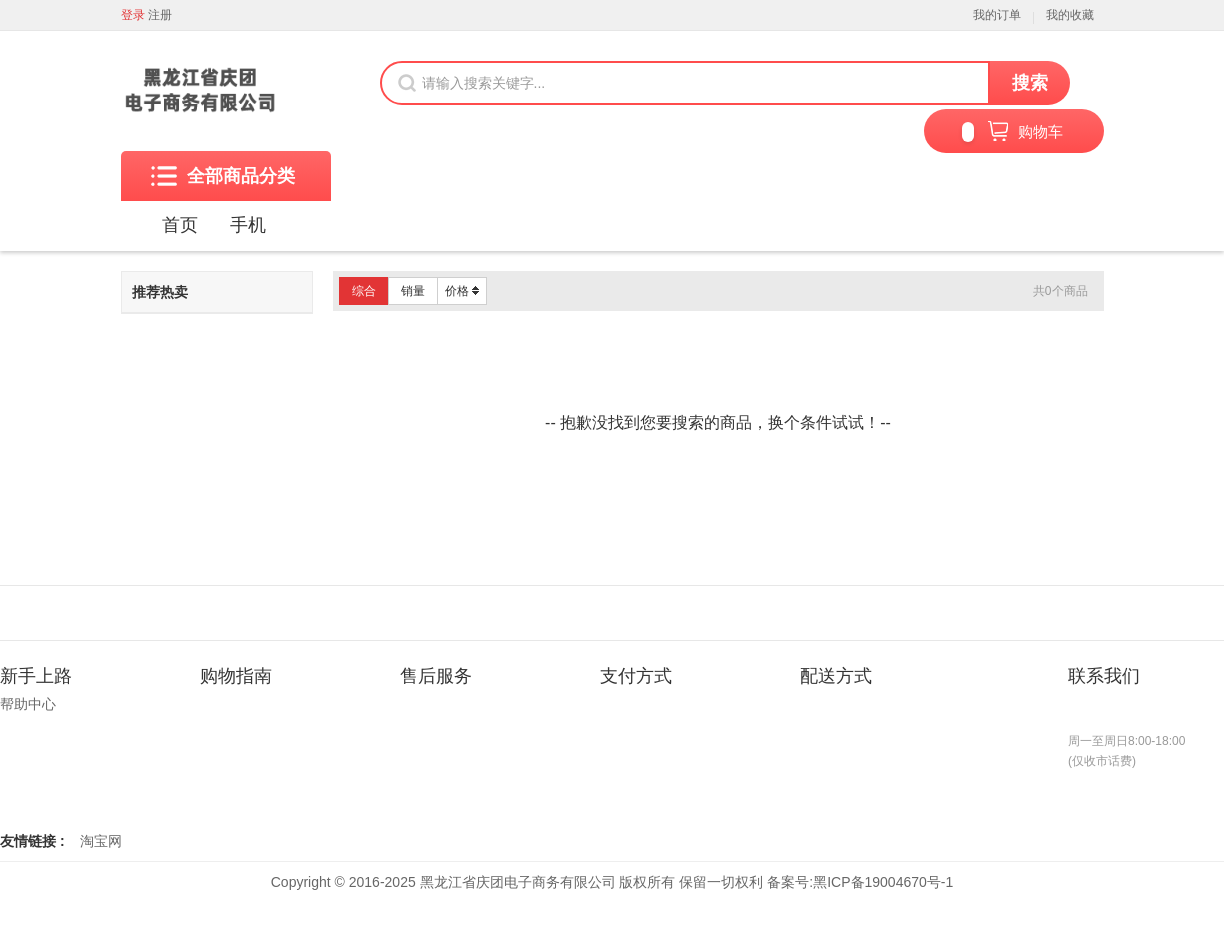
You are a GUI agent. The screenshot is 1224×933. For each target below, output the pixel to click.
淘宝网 (101, 841)
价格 (462, 291)
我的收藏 (1070, 15)
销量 (413, 291)
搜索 (1030, 83)
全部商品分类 (223, 176)
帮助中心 (28, 704)
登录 (133, 15)
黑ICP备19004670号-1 (883, 882)
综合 (364, 291)
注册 (160, 15)
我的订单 (997, 15)
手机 (248, 225)
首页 (180, 225)
